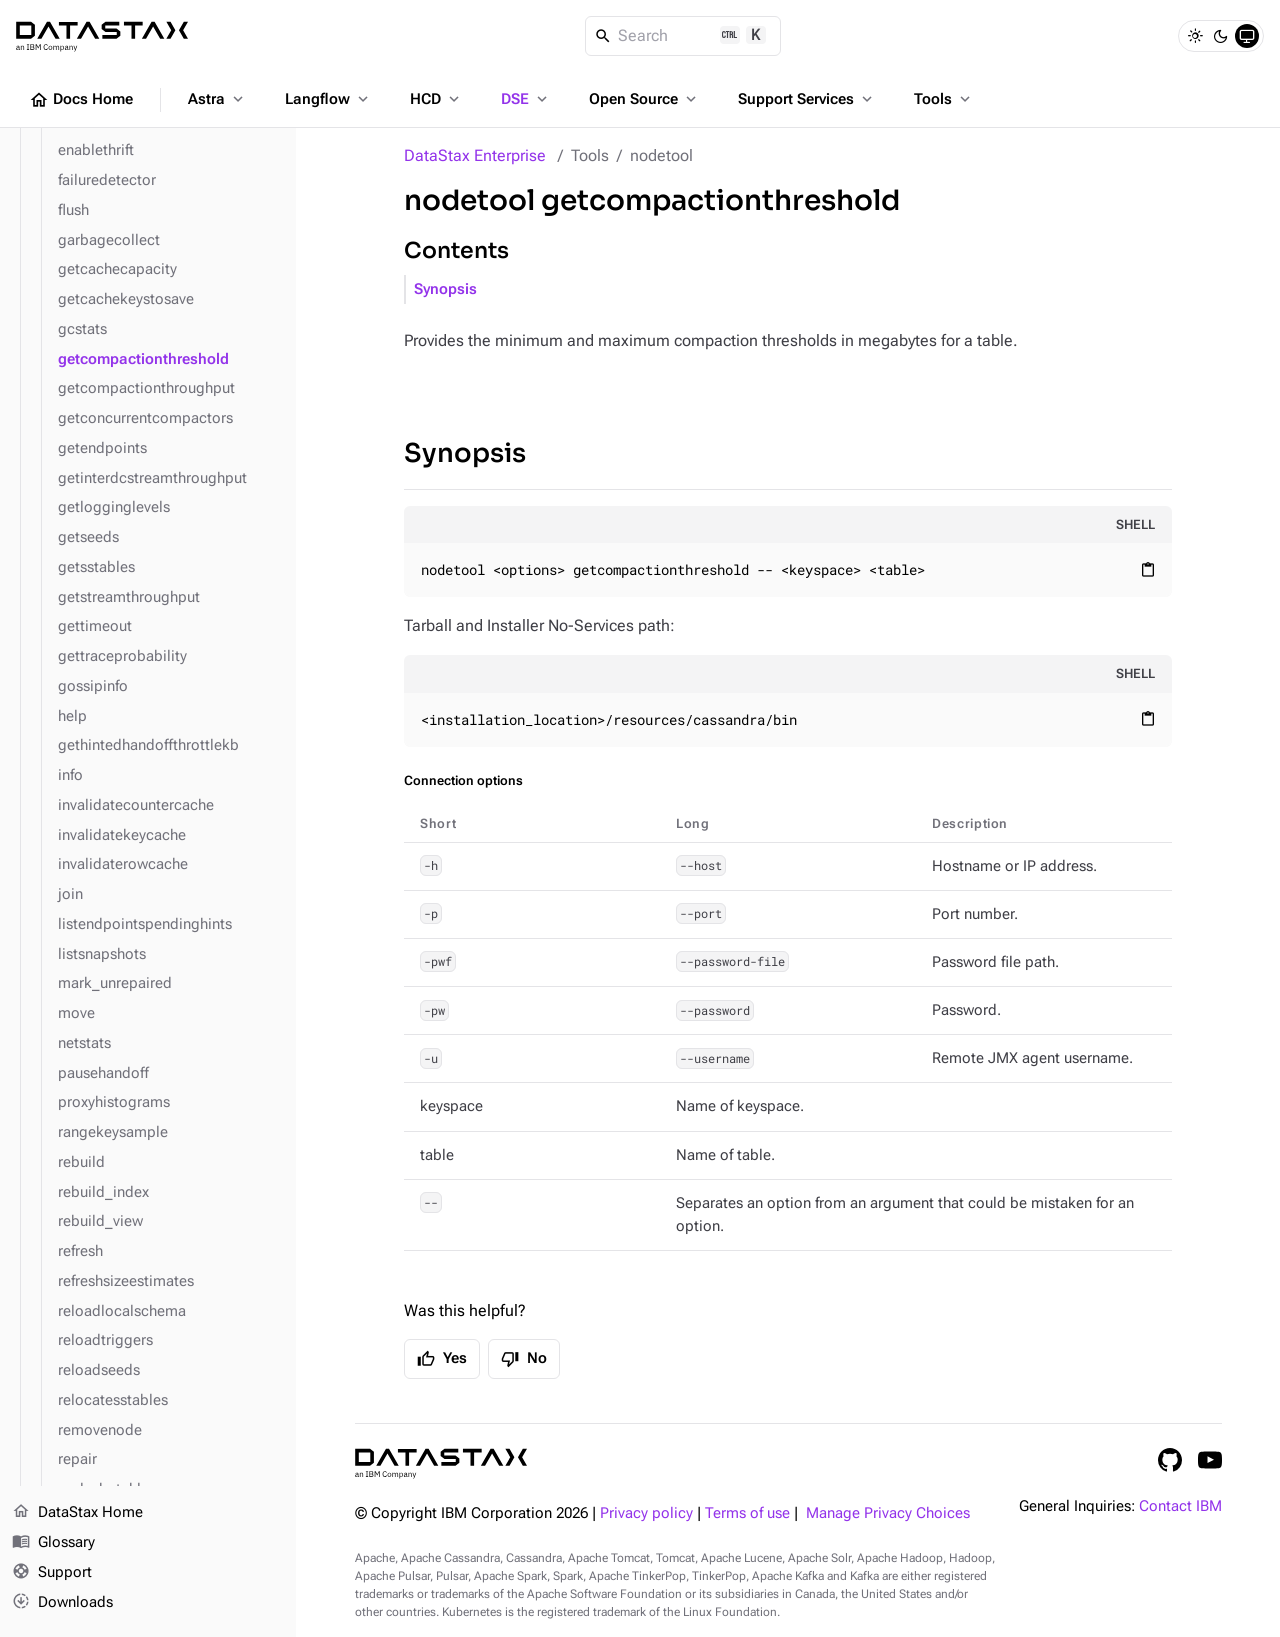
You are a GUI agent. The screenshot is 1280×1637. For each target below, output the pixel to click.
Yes (442, 1359)
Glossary (53, 1543)
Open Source (644, 99)
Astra (217, 99)
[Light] (1195, 36)
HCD (436, 99)
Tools (944, 99)
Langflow (328, 99)
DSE (526, 99)
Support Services (807, 99)
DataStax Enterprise (475, 155)
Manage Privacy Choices (888, 1513)
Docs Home (81, 100)
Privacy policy (646, 1513)
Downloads (62, 1602)
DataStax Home (77, 1513)
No (524, 1359)
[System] (1247, 36)
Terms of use (747, 1513)
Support (52, 1573)
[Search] (683, 36)
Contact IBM (1180, 1506)
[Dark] (1221, 36)
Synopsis (445, 289)
